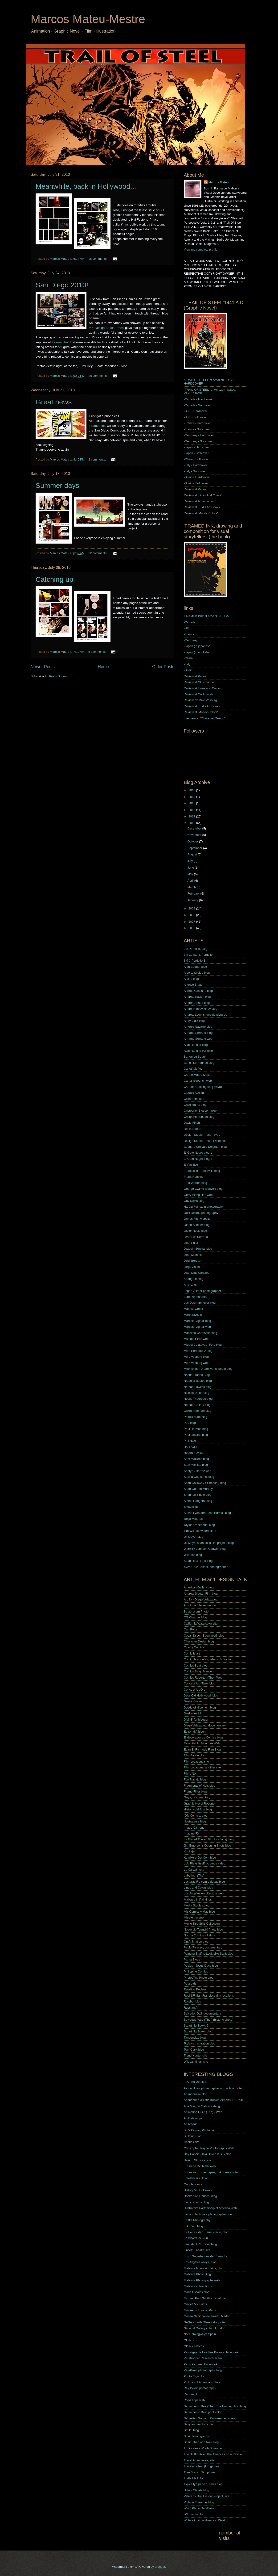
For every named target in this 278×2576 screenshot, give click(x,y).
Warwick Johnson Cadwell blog (205, 1548)
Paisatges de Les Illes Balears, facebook (211, 2352)
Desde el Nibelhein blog (200, 1707)
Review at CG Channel (199, 682)
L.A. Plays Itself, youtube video (204, 1863)
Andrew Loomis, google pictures (205, 1014)
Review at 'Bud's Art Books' (202, 507)
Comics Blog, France (198, 1671)
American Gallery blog (199, 1587)
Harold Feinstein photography (204, 1206)
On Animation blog (196, 1941)
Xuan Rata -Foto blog (198, 1560)
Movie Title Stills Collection (202, 1923)
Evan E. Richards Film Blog (202, 1749)
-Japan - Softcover (196, 453)
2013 (192, 803)
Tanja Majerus (193, 1518)
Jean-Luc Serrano (196, 1237)
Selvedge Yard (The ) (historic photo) (208, 2019)
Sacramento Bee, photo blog (203, 2412)
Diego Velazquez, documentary (205, 1725)
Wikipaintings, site (196, 2061)
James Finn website (197, 1218)
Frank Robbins (194, 1176)
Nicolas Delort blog (196, 1393)
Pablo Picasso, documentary (203, 1947)
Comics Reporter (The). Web (203, 1677)
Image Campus (194, 1827)
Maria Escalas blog (196, 2292)
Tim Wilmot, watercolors (200, 1531)
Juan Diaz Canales (196, 1272)
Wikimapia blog (194, 2514)
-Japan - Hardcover (197, 447)
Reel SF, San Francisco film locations (209, 1995)
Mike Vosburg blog (196, 1356)
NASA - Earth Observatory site (204, 2322)
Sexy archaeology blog (199, 2424)
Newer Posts (43, 666)
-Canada (189, 622)
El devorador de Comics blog (203, 1737)
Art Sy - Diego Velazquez (200, 1599)
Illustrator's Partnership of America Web (210, 2208)
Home (103, 666)
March (191, 887)
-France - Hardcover (197, 423)
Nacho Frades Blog (197, 1375)
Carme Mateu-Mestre (198, 1074)
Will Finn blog (193, 1555)
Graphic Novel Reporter (200, 1803)
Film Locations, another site (202, 1767)
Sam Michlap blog (196, 1464)
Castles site (192, 2142)
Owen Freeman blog (197, 1410)
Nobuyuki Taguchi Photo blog (203, 1929)
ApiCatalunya (193, 2118)
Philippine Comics (196, 1971)
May (190, 874)
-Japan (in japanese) (197, 646)
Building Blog (192, 2136)
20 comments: (98, 375)
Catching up (54, 579)
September (195, 848)
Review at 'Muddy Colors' (201, 513)
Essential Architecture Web (202, 1743)
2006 (192, 928)
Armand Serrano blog (198, 1033)
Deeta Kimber (193, 1701)
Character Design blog (199, 1641)
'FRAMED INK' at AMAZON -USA (206, 616)
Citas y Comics (194, 1647)
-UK (186, 628)
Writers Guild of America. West (204, 2520)
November (194, 835)
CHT (162, 210)
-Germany (190, 640)
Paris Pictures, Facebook (200, 2364)
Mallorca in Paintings (198, 1899)
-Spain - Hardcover (196, 477)
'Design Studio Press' (109, 328)
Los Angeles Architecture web (204, 1893)
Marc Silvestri (193, 1314)
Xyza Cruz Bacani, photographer (206, 1567)
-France (189, 634)
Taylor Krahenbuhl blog (199, 1525)
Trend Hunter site (195, 2055)
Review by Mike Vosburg (200, 700)
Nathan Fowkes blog (197, 1387)
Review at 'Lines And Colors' (203, 495)
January (193, 900)
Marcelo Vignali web (197, 1326)
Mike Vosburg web (196, 1363)
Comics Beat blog (196, 1665)
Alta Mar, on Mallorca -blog (202, 2106)
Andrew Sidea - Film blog (201, 1593)
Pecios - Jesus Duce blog (201, 1965)
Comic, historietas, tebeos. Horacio (207, 1659)
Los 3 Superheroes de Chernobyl (206, 2256)
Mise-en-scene (194, 1917)
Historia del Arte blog (198, 1809)
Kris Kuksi (190, 1284)
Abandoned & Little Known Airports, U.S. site (214, 2100)
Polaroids (190, 1983)
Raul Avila (190, 1447)
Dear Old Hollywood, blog (201, 1695)
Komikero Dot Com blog (200, 1857)
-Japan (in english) (196, 652)
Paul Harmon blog (196, 1429)
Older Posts (163, 666)
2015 (192, 790)
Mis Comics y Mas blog (199, 1911)
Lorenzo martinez (195, 1296)
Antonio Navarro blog (198, 1026)
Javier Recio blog (195, 1230)
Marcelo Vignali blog (197, 1321)
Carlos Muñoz (193, 1068)
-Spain (188, 670)
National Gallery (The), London (204, 2328)
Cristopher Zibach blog (199, 1116)
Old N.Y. (189, 2340)
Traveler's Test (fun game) (201, 2466)
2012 (192, 810)
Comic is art (192, 1653)
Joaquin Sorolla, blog (198, 1248)
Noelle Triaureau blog (198, 1398)
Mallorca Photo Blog (197, 2274)
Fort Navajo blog (195, 1779)
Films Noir (190, 1773)
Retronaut (190, 2394)
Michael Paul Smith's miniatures (205, 2298)
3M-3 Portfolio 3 (194, 960)
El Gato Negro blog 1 (198, 1152)
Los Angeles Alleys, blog (200, 2262)
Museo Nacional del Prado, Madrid (207, 2316)
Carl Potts (190, 1629)
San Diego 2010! (62, 285)
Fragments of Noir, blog (199, 1785)
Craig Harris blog (195, 1104)
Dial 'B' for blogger (196, 1719)
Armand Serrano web (198, 1038)
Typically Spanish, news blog (203, 2484)
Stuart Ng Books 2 (196, 2025)
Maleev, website (194, 1309)
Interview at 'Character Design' (204, 718)
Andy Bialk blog (194, 1020)
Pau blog (190, 1422)
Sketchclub (191, 1506)
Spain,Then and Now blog (201, 2442)
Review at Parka (195, 489)
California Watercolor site (200, 1623)
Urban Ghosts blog (196, 2490)
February (193, 893)
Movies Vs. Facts (195, 2304)
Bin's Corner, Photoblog (200, 2130)
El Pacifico (191, 1164)
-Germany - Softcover (198, 441)
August (192, 854)
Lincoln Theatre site (197, 2250)
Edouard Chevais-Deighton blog (205, 1146)
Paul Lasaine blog (196, 1435)
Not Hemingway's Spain (200, 2334)
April (190, 880)
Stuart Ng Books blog (198, 2031)
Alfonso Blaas (193, 984)
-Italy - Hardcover (195, 465)
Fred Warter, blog (195, 1183)
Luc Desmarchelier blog (200, 1302)
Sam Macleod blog (196, 1459)
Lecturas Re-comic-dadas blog (204, 1881)
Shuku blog (191, 2430)
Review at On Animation (200, 694)
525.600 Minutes (195, 2082)
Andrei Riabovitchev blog (200, 1008)
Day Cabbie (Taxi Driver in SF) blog (207, 2154)
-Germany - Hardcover (199, 435)
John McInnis (193, 1255)
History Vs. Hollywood (198, 2190)
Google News (193, 2184)
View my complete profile (200, 249)
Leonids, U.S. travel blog (200, 2244)
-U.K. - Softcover (195, 417)
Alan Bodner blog (195, 966)
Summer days (57, 485)
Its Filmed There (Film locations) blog (209, 1839)
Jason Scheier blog (197, 1225)
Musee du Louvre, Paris (200, 2310)
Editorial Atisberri (195, 1731)
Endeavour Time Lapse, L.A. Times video (211, 2172)
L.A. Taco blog (193, 2226)
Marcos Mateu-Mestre (88, 19)
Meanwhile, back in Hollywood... (86, 186)
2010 (192, 823)
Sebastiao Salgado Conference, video (209, 2418)
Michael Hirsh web (196, 1338)
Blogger (160, 2566)
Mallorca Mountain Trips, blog (203, 2268)
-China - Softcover (196, 459)
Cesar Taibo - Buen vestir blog (204, 1635)
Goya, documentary (197, 1797)
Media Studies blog (197, 1905)
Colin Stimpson (194, 1099)
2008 (192, 915)
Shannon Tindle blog (197, 1494)
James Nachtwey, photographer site (208, 2214)
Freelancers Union (196, 2178)
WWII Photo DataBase (199, 2508)
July (190, 861)
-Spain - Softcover (196, 483)
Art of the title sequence (200, 1605)
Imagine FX (191, 1833)
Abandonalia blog (195, 2094)
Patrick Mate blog (195, 1417)
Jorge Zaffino (192, 1267)
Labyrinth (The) (194, 1875)
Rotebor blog (192, 2001)
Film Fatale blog (194, 1755)
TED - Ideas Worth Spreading (204, 2448)
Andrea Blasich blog (197, 996)
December (194, 828)
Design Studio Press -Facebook (205, 1141)
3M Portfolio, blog (195, 949)
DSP (142, 421)
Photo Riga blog (194, 2376)
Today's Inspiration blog (199, 2043)
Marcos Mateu (218, 182)
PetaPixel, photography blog (203, 2370)
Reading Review (195, 1989)
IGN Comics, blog (196, 1815)
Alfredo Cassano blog (198, 991)
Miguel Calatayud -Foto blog (203, 1344)
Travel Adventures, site (199, 2460)
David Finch (192, 1122)
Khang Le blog (193, 1279)
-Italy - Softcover (195, 471)
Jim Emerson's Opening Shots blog (207, 1845)
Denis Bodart (192, 1129)
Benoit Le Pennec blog (199, 1062)
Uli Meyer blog (193, 1536)
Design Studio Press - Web (202, 1134)
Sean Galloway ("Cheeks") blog (205, 1483)
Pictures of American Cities (202, 2382)
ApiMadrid (190, 2124)
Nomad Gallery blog (197, 1405)
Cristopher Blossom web (200, 1110)
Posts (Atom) (58, 676)
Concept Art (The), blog (199, 1683)
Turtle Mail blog (194, 2478)
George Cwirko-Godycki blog (203, 1188)
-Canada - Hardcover (198, 399)
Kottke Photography (197, 2220)
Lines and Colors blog (198, 1887)
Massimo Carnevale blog (200, 1333)
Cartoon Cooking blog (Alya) (203, 1087)
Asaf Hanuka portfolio (198, 1050)
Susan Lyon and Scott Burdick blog (207, 1513)
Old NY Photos (194, 2346)
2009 (192, 908)
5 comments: (97, 651)
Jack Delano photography (201, 1213)
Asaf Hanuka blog (196, 1045)
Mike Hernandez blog (198, 1351)
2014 (192, 797)
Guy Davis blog (194, 1200)
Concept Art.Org (194, 1689)
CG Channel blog (195, 1617)
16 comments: (98, 258)
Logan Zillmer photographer (202, 1291)
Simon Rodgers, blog (198, 1501)
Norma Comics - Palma (199, 1935)
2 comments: (98, 459)
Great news (54, 402)
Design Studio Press (197, 2160)
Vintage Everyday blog (199, 2502)
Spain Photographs (197, 2436)
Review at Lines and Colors (202, 688)
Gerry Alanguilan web (198, 1195)
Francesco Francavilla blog (202, 1171)
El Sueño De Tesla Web (200, 2166)
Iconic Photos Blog (196, 2202)
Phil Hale (190, 1440)
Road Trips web (194, 2400)
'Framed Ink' (60, 342)
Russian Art (191, 2007)
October (193, 841)
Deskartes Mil (193, 1713)
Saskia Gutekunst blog (199, 1477)
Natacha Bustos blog (198, 1380)
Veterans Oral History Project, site (206, 2496)
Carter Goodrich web (198, 1080)
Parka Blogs (192, 1959)
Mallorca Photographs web (202, 2280)
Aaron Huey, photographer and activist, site (213, 2088)
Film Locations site (196, 1761)
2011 (192, 816)
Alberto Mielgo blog (197, 972)
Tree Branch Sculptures (200, 2472)
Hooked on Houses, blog (200, 2196)
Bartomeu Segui (194, 1056)
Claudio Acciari (194, 1092)
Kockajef (189, 1851)
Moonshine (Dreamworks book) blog (208, 1368)
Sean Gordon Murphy (198, 1489)
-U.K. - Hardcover (195, 411)
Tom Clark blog (194, 2049)
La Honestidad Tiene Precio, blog (206, 2232)
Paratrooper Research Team (203, 2358)
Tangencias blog (195, 2037)
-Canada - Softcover (197, 405)
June (191, 867)
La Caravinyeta (194, 1869)
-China (188, 658)
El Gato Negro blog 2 (198, 1158)
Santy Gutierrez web (197, 1471)
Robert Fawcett (194, 1452)
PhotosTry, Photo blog (198, 1977)
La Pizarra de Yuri (196, 2238)
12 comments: (98, 553)
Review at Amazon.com (200, 501)
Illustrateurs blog (195, 1821)
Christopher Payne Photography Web (209, 2148)
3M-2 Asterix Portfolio (198, 954)
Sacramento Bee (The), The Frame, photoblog (215, 2406)
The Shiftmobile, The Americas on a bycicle (213, 2454)
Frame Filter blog (195, 1791)
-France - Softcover (197, 429)
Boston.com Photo (196, 1611)
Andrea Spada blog (197, 1003)
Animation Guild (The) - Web (203, 2112)
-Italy (187, 664)
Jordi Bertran (192, 1260)
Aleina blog (191, 978)
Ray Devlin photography (200, 2388)
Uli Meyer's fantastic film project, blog (209, 1543)
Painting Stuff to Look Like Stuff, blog (208, 1953)
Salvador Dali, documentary (202, 2013)
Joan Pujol (191, 1242)
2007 (192, 921)
